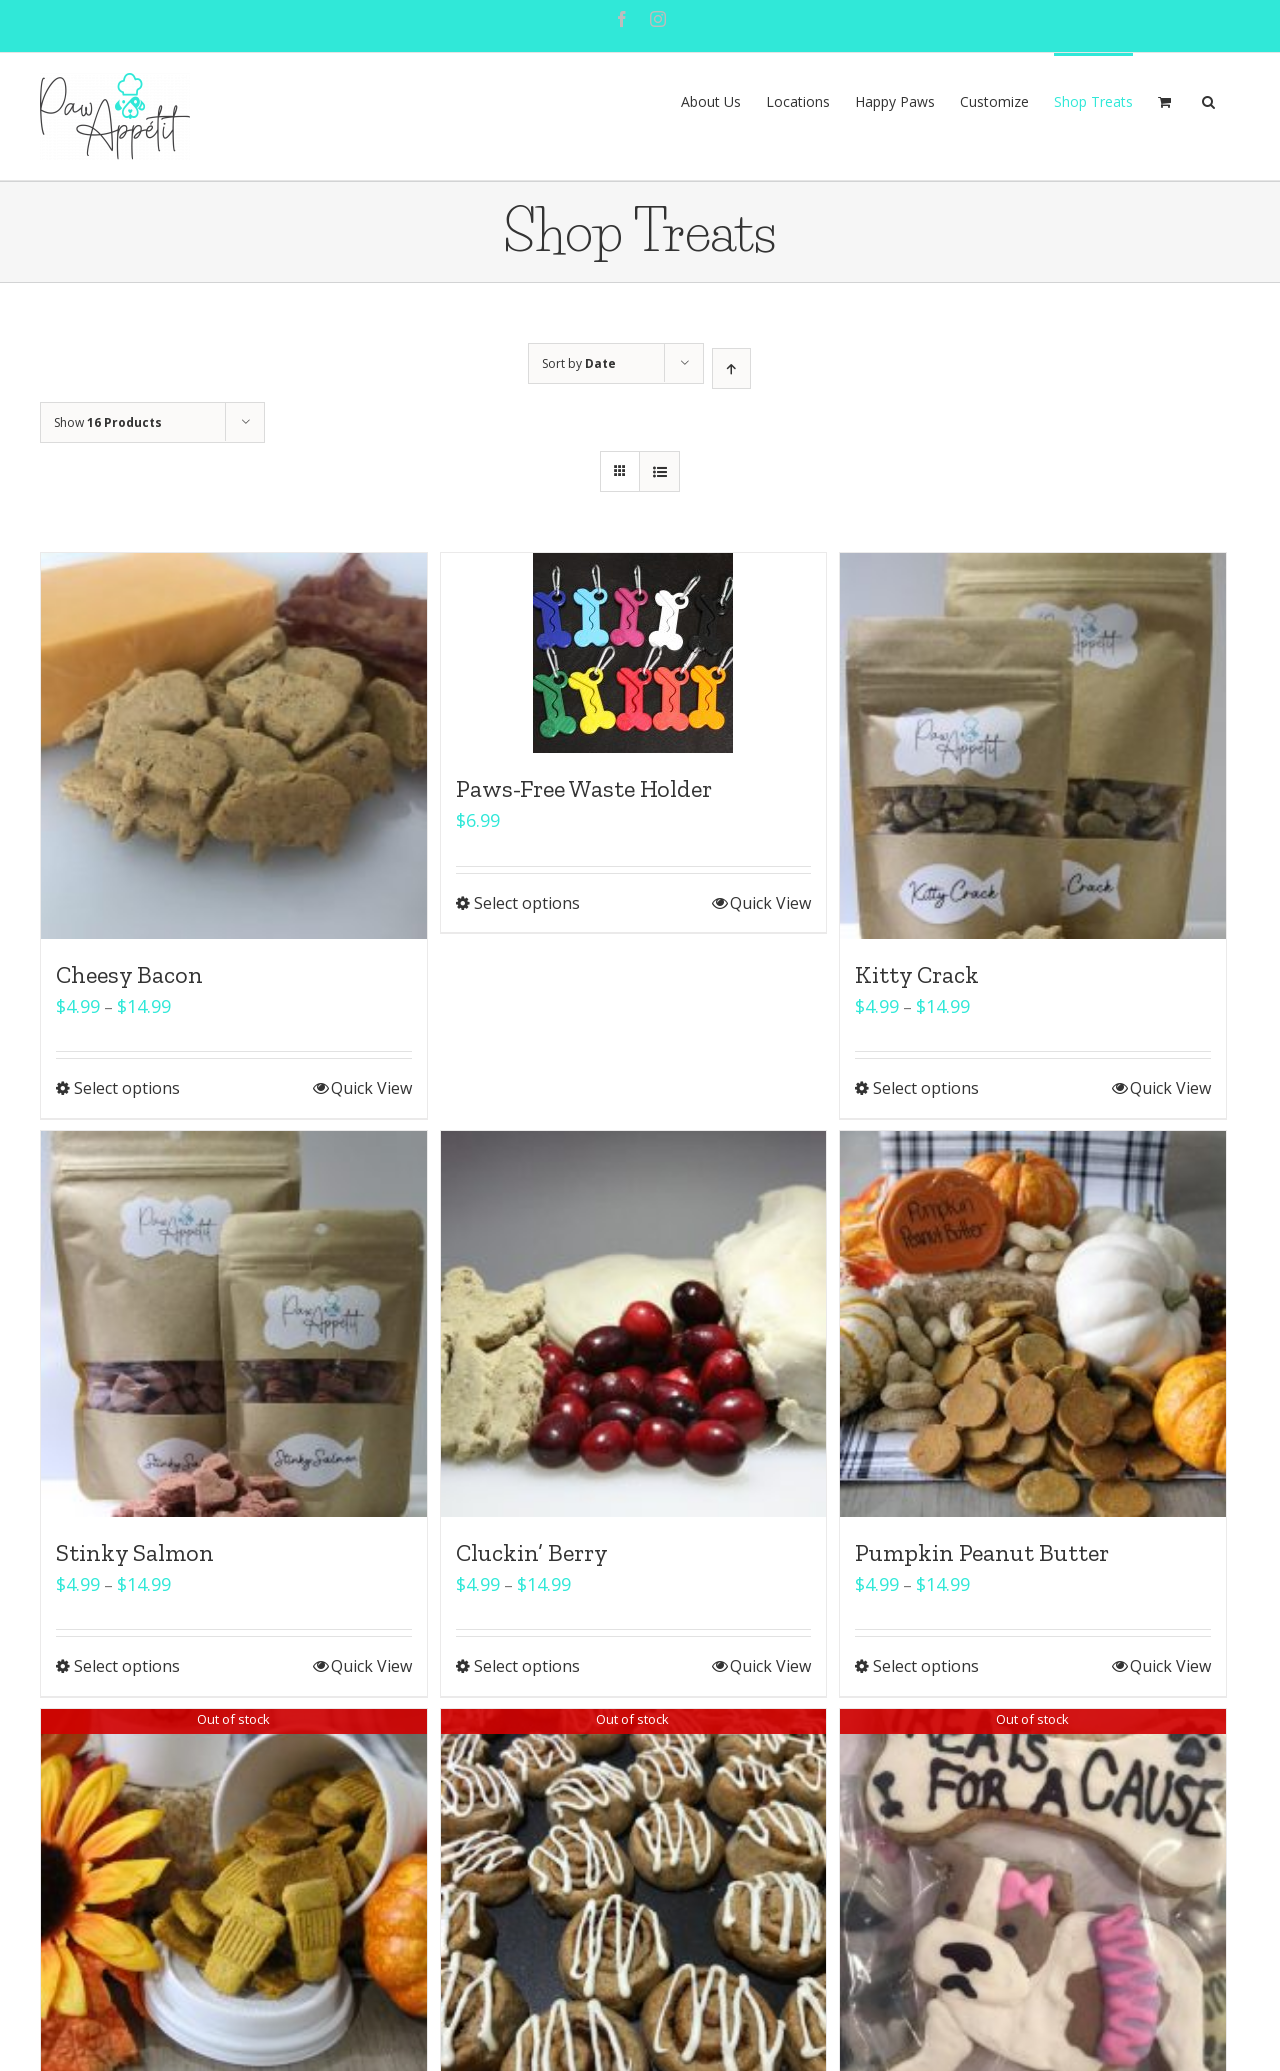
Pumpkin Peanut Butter (982, 1552)
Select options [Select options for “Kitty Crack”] (926, 1088)
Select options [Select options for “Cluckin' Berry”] (527, 1666)
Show (108, 422)
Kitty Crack (917, 974)
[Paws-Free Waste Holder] (634, 653)
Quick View (371, 1088)
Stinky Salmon (135, 1552)
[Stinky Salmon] (234, 1324)
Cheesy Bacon (129, 974)
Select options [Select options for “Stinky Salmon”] (127, 1666)
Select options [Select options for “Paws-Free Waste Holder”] (527, 903)
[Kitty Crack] (1033, 746)
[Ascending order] (731, 368)
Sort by (579, 363)
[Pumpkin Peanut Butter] (1033, 1324)
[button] (1208, 100)
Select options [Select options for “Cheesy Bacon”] (127, 1088)
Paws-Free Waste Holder (584, 788)
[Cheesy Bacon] (234, 746)
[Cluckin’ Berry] (634, 1324)
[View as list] (659, 471)
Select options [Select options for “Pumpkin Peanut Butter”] (926, 1666)
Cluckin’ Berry (532, 1552)
